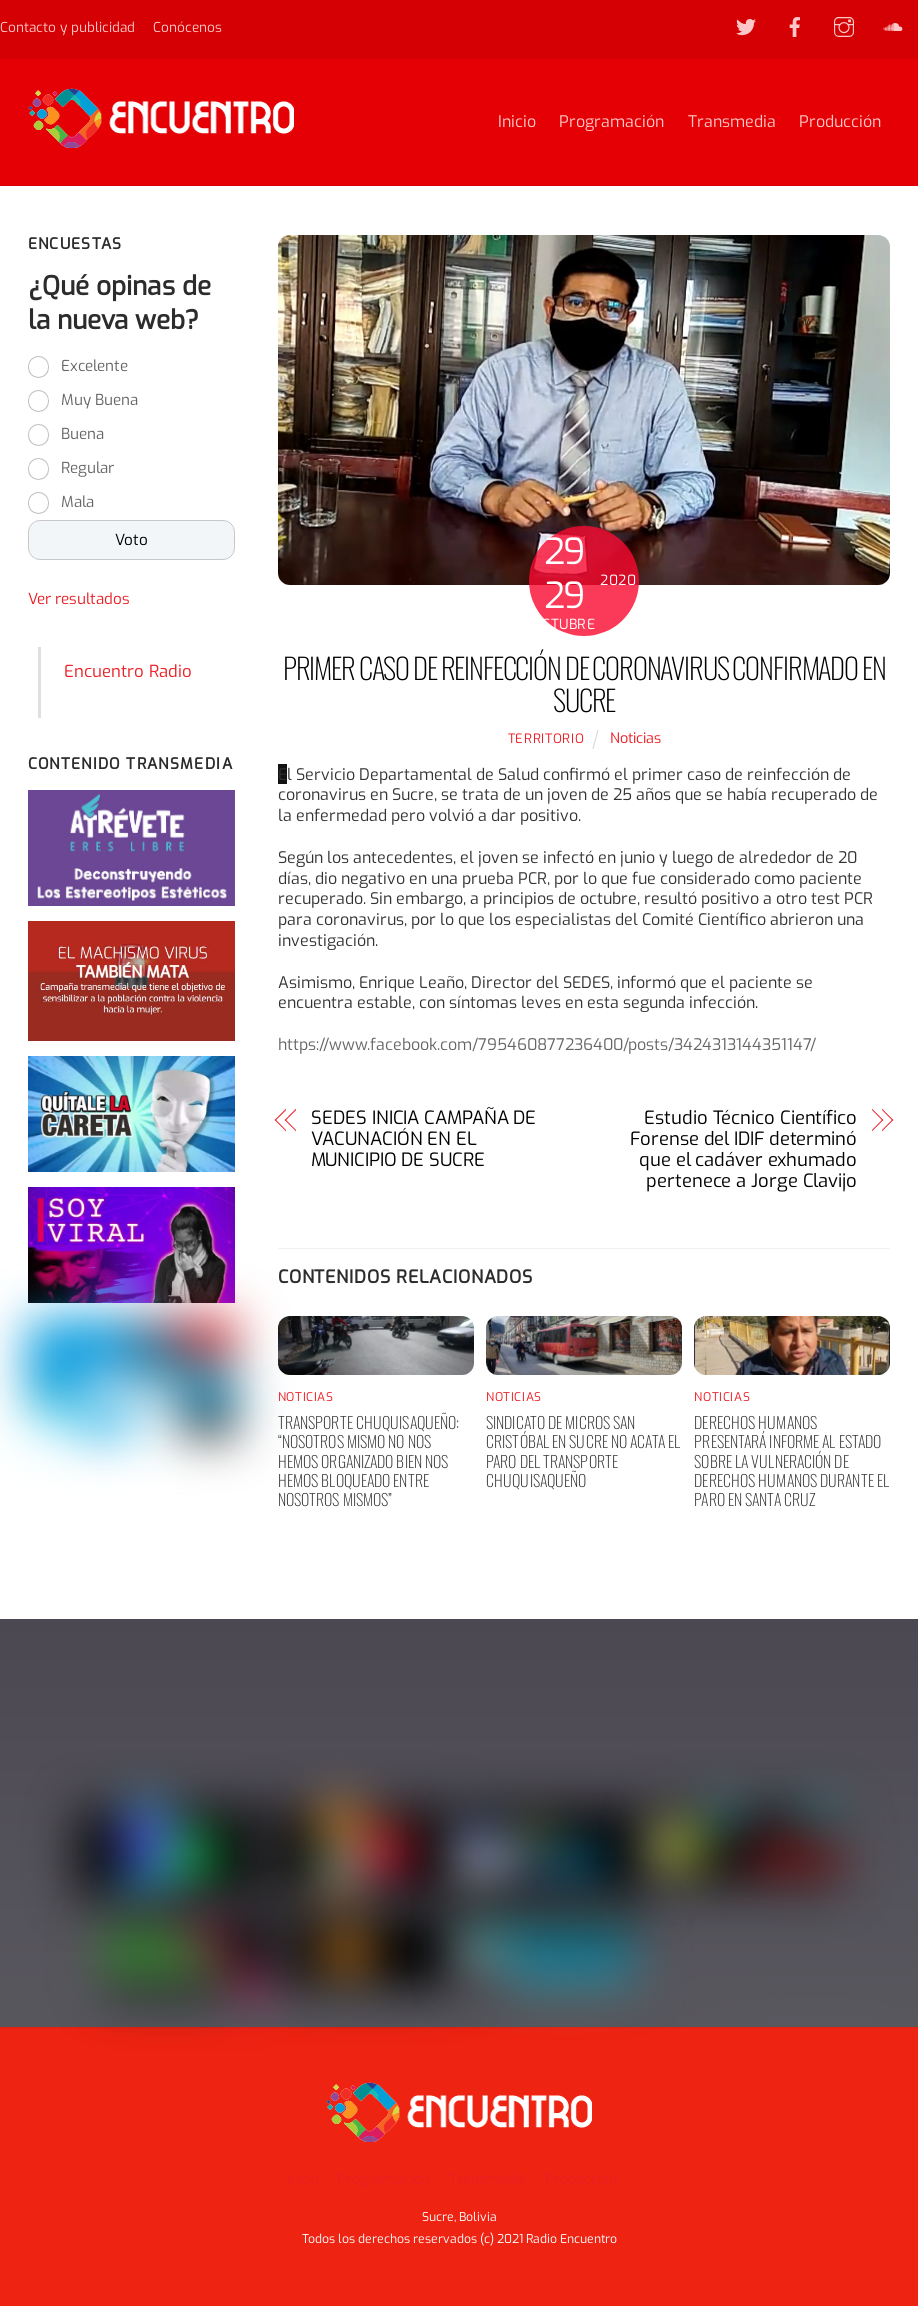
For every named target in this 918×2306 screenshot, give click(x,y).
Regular (87, 470)
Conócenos (187, 27)
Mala (77, 504)
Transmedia (732, 122)
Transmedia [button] (488, 2180)
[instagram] (844, 26)
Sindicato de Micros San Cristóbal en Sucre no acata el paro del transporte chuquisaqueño (583, 1452)
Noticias (635, 739)
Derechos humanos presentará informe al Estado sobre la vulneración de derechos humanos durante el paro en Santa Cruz (791, 1461)
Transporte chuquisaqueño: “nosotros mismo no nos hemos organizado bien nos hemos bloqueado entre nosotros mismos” (369, 1461)
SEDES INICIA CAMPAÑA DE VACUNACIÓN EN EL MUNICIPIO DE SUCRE (423, 1141)
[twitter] (746, 26)
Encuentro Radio (128, 672)
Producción (840, 122)
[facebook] (795, 26)
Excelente (94, 368)
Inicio (517, 122)
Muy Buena (99, 402)
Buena (82, 436)
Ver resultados (79, 601)
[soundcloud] (893, 26)
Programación (611, 122)
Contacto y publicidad (67, 27)
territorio (546, 739)
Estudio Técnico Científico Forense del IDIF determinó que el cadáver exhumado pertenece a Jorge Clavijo (743, 1151)
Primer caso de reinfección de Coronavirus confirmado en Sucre (584, 684)
